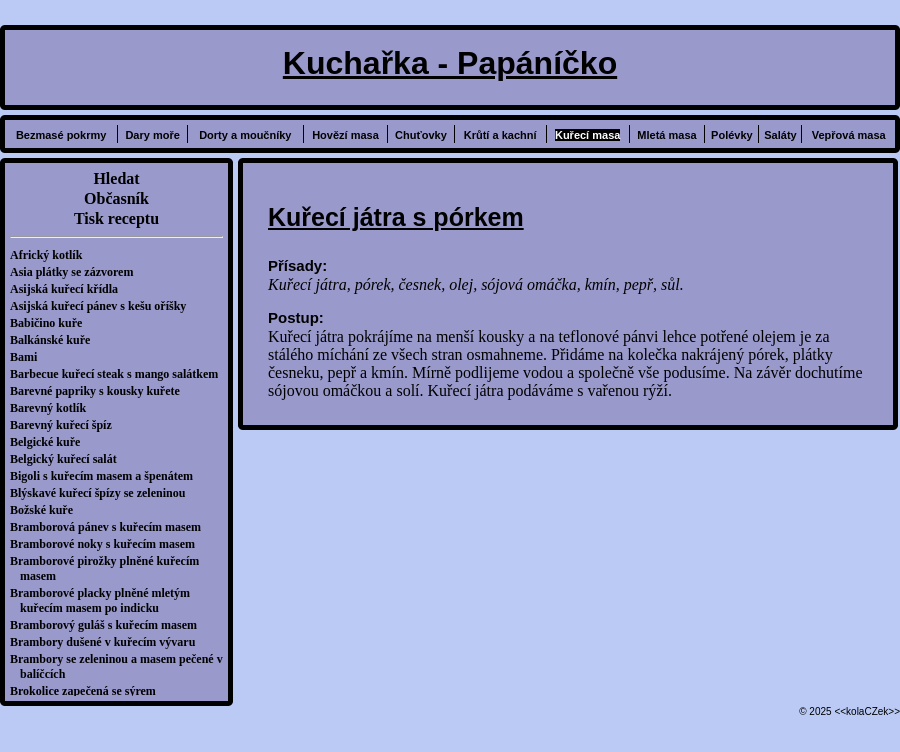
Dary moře (152, 135)
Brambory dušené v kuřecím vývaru (107, 642)
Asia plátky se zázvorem (76, 272)
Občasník (116, 198)
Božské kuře (46, 510)
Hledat (116, 178)
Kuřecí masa (587, 135)
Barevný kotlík (53, 408)
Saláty (780, 135)
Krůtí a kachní (500, 135)
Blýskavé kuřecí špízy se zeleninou (102, 493)
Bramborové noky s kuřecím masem (107, 544)
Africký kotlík (51, 255)
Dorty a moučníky (245, 135)
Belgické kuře (50, 442)
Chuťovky (421, 135)
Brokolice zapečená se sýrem (88, 691)
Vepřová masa (849, 135)
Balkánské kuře (55, 340)
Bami (28, 357)
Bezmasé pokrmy (61, 135)
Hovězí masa (345, 135)
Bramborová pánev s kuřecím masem (110, 527)
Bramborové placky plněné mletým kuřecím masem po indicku (105, 600)
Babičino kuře (51, 323)
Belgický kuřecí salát (68, 459)
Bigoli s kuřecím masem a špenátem (106, 476)
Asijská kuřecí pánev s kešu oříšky (103, 306)
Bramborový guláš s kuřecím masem (108, 625)
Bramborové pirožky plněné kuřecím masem (109, 568)
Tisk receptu (116, 218)
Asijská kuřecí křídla (69, 289)
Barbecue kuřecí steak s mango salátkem (119, 374)
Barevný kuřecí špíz (66, 425)
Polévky (732, 135)
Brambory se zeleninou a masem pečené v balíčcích (121, 666)
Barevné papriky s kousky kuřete (100, 391)
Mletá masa (666, 135)
